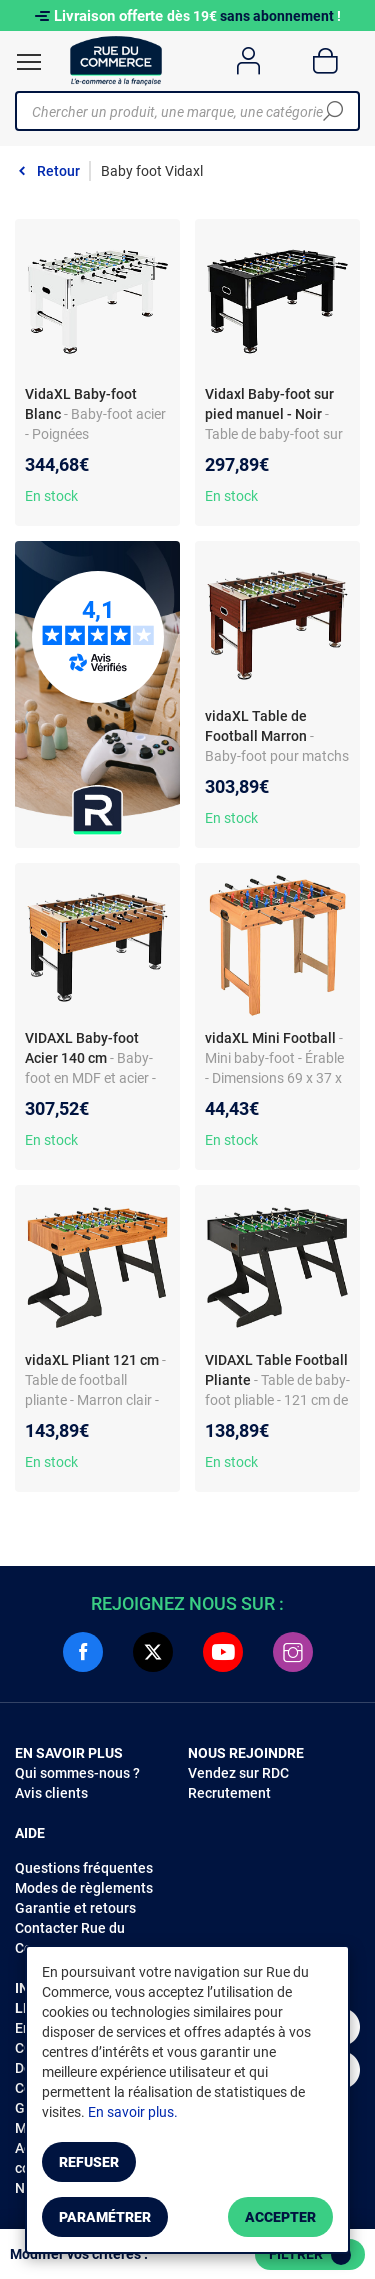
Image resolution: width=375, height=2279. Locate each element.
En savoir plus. (133, 2112)
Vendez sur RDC (238, 1773)
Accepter (280, 2217)
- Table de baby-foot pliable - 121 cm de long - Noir (277, 1400)
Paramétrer (105, 2217)
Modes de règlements (84, 1888)
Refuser (89, 2162)
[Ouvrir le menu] (29, 62)
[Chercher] (333, 111)
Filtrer (310, 2255)
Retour (58, 171)
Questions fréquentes (84, 1868)
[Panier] (325, 61)
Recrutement (229, 1793)
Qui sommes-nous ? (77, 1773)
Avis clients (51, 1793)
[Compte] (248, 61)
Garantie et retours (75, 1908)
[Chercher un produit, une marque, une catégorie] (180, 111)
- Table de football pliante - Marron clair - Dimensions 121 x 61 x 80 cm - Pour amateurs (95, 1400)
